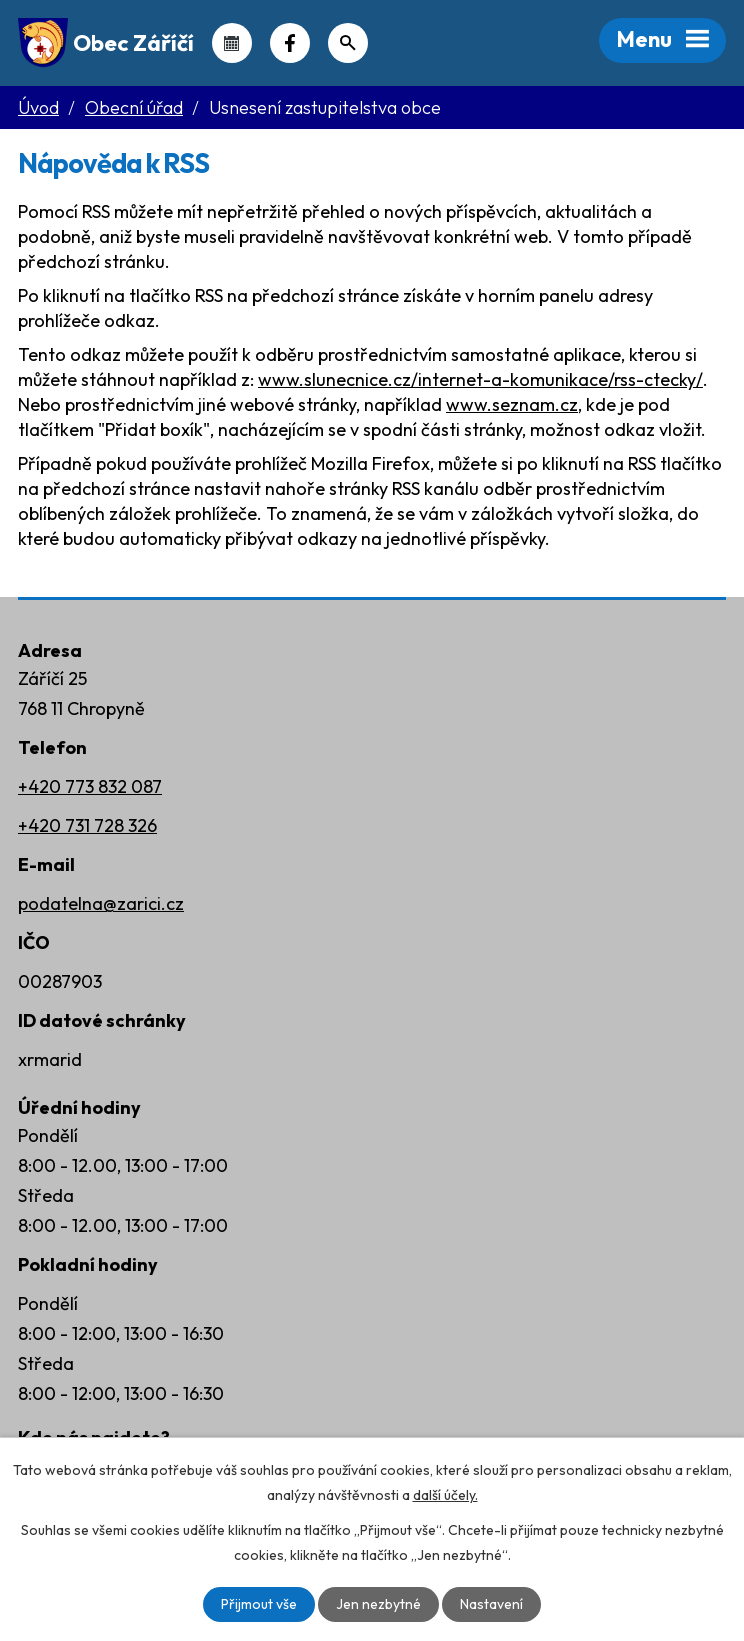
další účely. (445, 1495)
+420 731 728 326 (87, 825)
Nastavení (491, 1604)
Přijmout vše (259, 1604)
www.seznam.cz (512, 404)
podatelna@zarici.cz (101, 903)
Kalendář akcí (232, 43)
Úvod (38, 107)
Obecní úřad (134, 107)
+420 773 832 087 (90, 786)
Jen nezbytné (378, 1604)
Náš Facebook (290, 43)
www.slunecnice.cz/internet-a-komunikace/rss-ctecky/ (480, 379)
